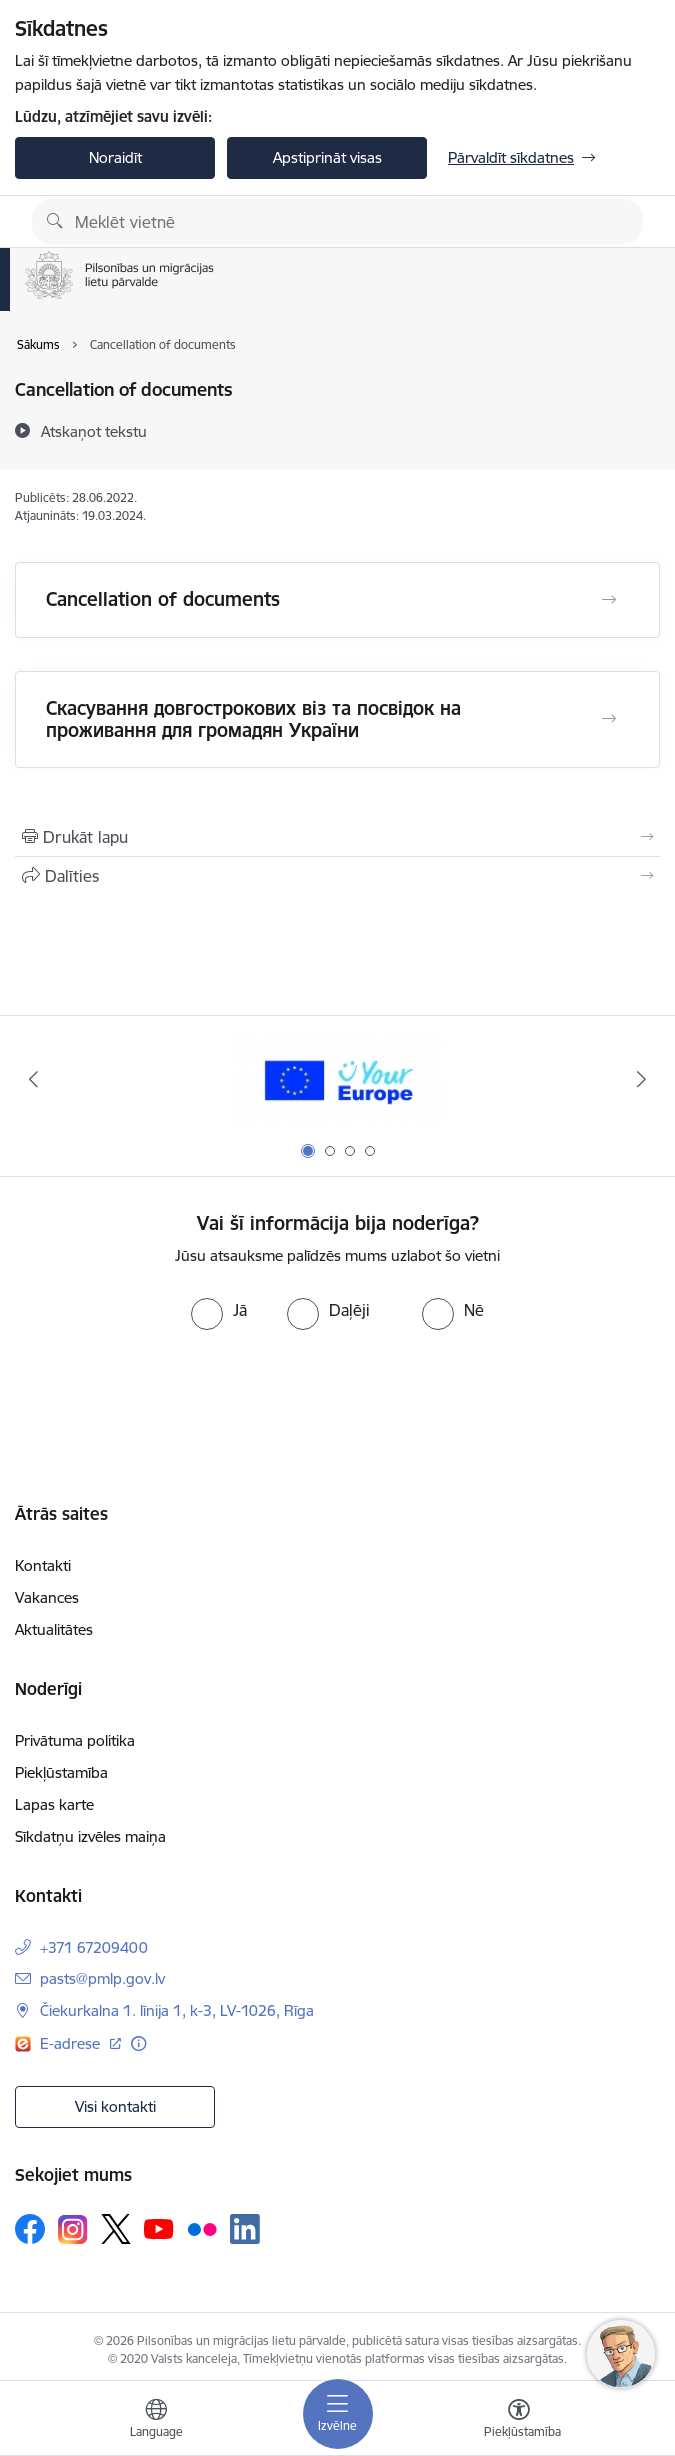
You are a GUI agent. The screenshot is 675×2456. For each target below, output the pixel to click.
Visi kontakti (115, 2106)
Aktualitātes (54, 1629)
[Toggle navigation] (338, 2414)
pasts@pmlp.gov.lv (102, 1978)
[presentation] (167, 1405)
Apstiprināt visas (327, 157)
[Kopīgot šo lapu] (337, 876)
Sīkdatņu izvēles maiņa (90, 1836)
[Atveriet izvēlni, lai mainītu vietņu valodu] (156, 2421)
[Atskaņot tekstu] (94, 431)
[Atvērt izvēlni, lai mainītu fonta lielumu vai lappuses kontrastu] (519, 2421)
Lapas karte (54, 1804)
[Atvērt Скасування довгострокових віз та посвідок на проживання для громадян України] (609, 719)
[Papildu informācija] (138, 2043)
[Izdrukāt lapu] (337, 837)
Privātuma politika (75, 1740)
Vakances (47, 1597)
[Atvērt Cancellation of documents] (609, 600)
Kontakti (43, 1565)
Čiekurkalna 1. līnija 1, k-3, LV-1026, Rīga (177, 2010)
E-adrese (72, 2043)
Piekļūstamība (61, 1772)
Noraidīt (115, 157)
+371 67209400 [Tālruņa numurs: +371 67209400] (94, 1947)
